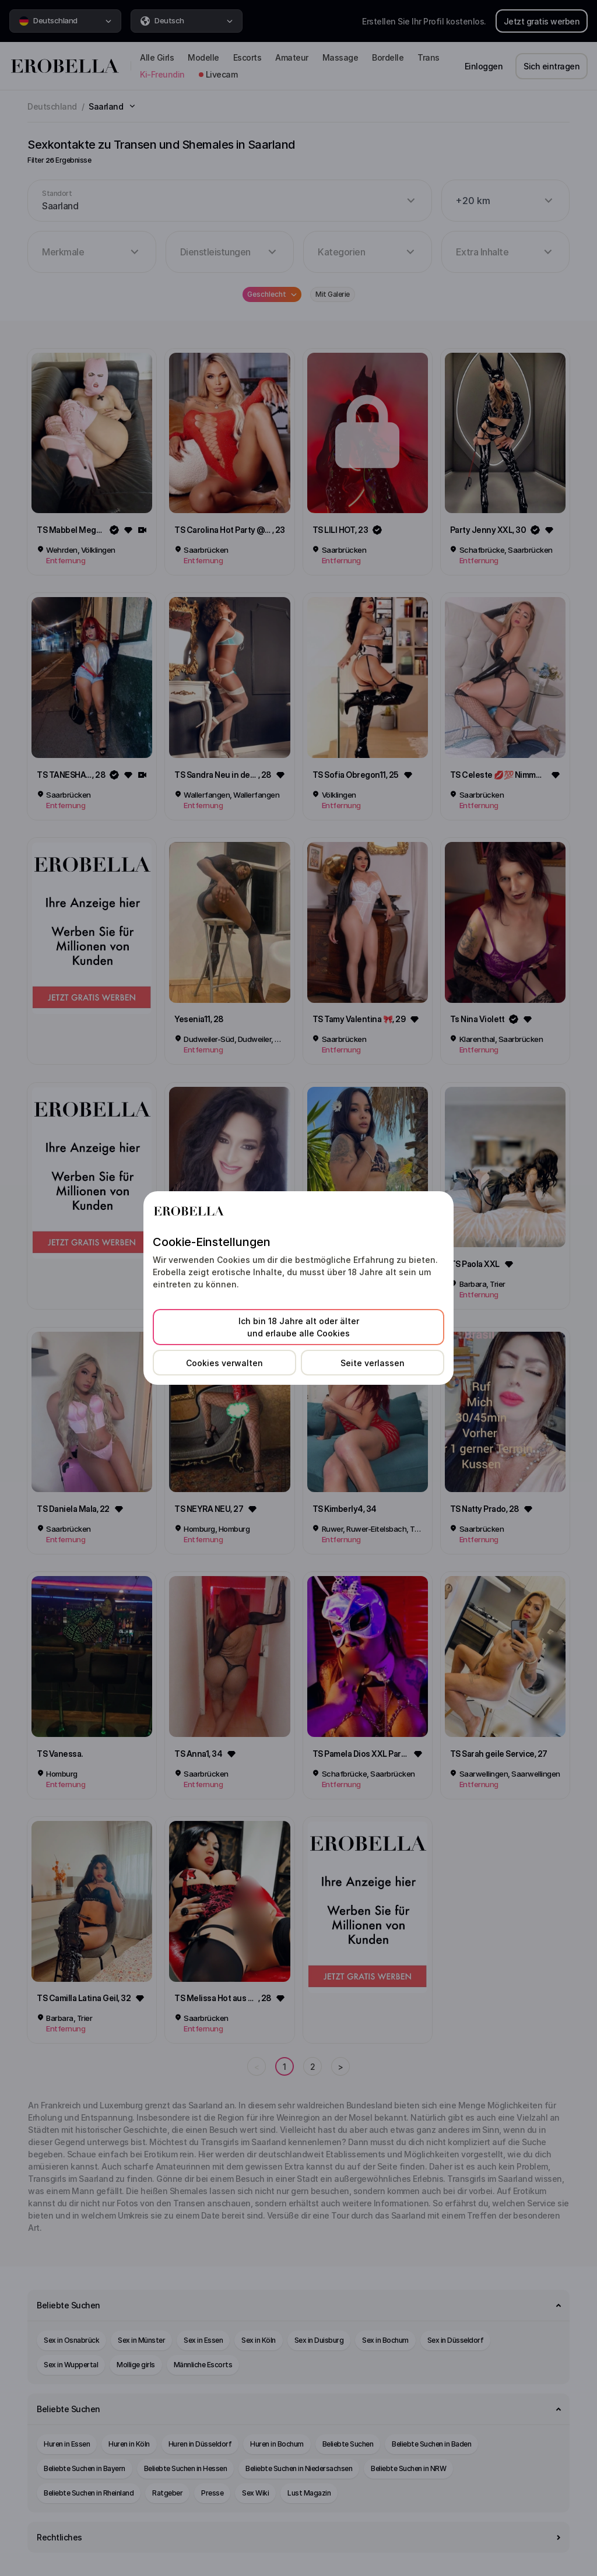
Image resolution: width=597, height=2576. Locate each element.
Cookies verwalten (224, 1363)
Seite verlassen (372, 1363)
